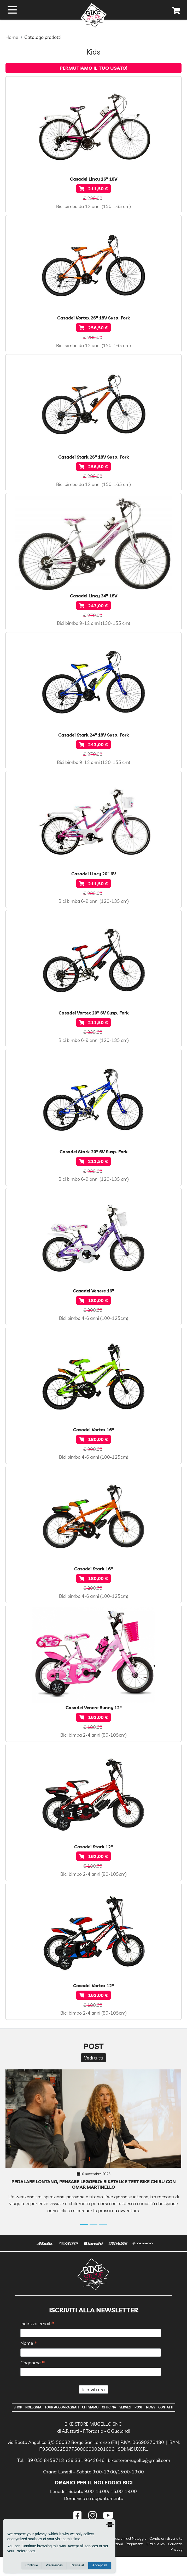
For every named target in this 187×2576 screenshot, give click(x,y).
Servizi (139, 2408)
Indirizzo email (37, 2323)
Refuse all (77, 2566)
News (168, 2408)
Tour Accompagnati (68, 2408)
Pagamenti (134, 2563)
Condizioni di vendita (166, 2557)
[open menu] (12, 10)
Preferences (54, 2566)
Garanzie (175, 2563)
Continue (31, 2566)
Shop (19, 2408)
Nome (28, 2343)
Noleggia (36, 2408)
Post (154, 2408)
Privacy (177, 2568)
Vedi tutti (93, 2058)
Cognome (32, 2363)
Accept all (99, 2566)
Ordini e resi (156, 2563)
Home (11, 37)
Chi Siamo (100, 2408)
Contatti (93, 2426)
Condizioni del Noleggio (128, 2557)
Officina (121, 2408)
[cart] (176, 11)
